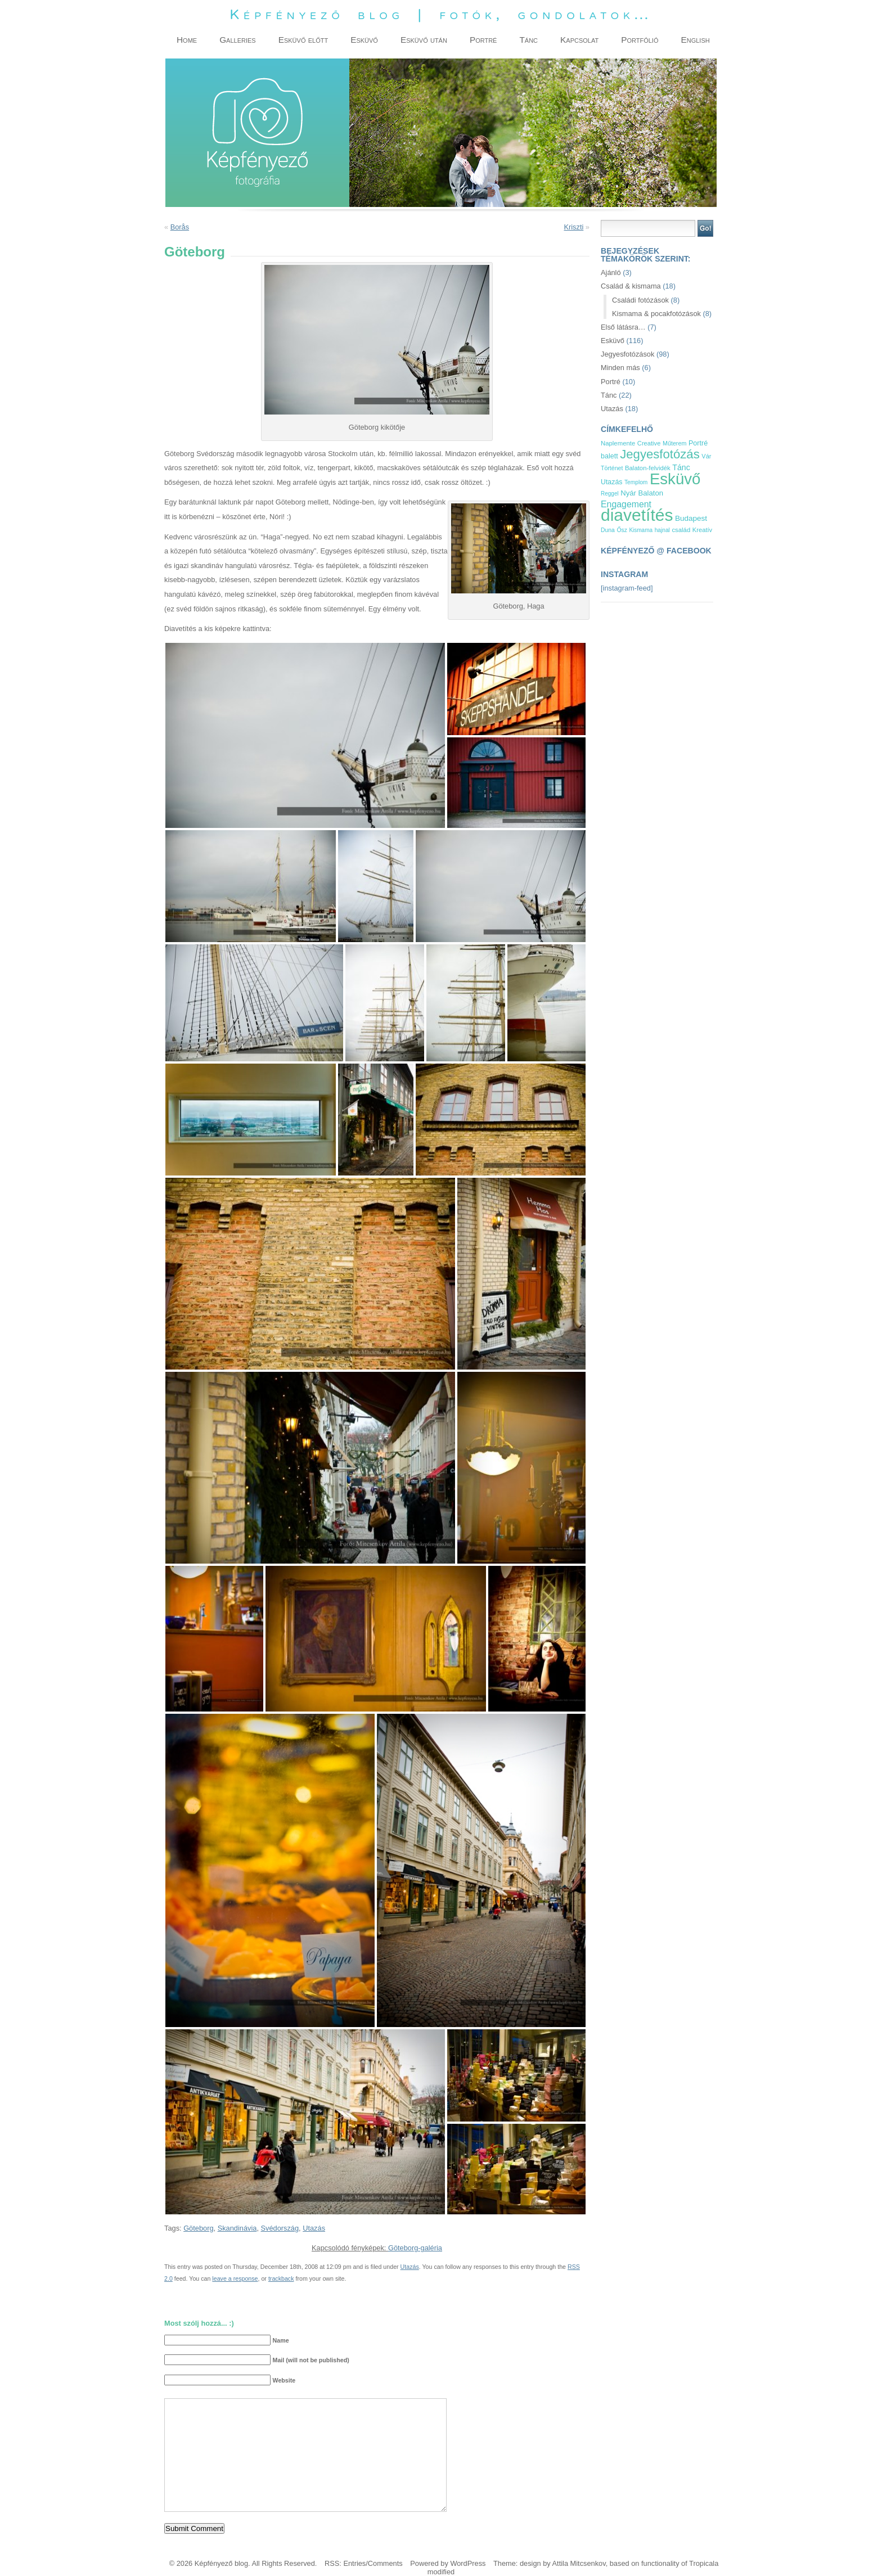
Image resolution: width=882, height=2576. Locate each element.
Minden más (620, 367)
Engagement (626, 504)
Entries (354, 2563)
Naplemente (618, 443)
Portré (610, 381)
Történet (612, 468)
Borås (179, 227)
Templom (635, 482)
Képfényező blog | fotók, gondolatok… (441, 14)
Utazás (314, 2228)
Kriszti (573, 227)
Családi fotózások (640, 300)
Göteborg (198, 2228)
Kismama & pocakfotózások (656, 313)
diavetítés (637, 515)
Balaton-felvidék (647, 468)
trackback (281, 2278)
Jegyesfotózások (627, 354)
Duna (608, 530)
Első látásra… (623, 327)
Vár (706, 456)
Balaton (651, 493)
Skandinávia (237, 2228)
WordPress (467, 2563)
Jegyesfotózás (660, 454)
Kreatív (702, 529)
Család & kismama (631, 286)
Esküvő (612, 340)
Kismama (640, 530)
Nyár (628, 493)
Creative (649, 443)
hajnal (662, 530)
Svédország (280, 2228)
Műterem (674, 443)
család (681, 529)
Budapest (691, 518)
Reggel (610, 493)
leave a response (235, 2278)
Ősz (621, 530)
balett (609, 456)
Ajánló (611, 272)
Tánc (608, 395)
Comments (385, 2563)
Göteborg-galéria (415, 2248)
